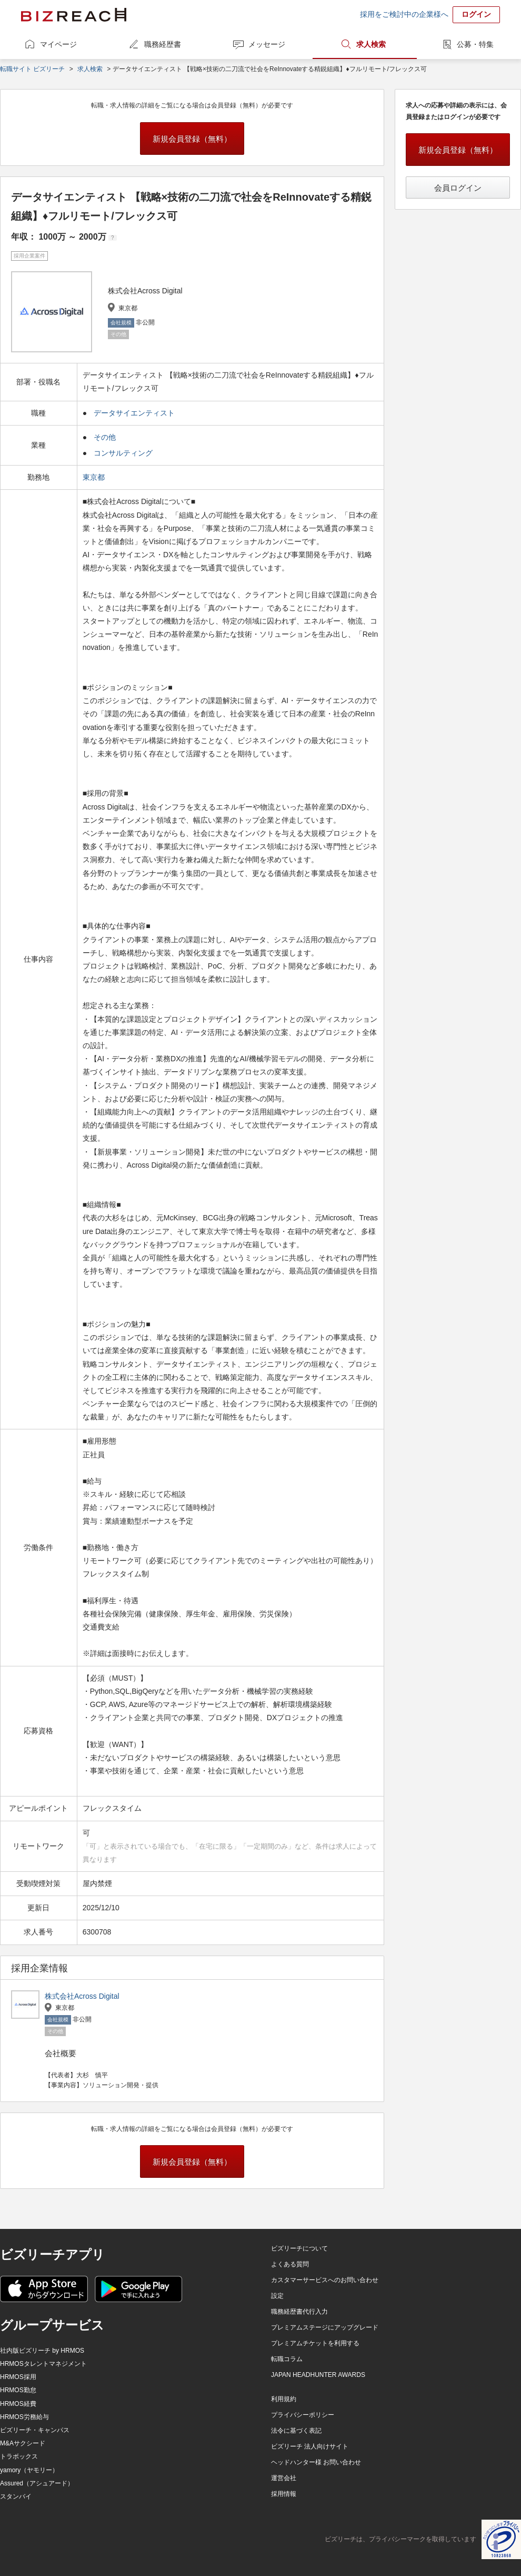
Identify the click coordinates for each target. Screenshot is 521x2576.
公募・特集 (475, 44)
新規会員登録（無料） (192, 138)
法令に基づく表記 (296, 2430)
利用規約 (283, 2399)
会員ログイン (458, 187)
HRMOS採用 (18, 2377)
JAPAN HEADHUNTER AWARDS (318, 2374)
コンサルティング (123, 453)
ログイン (476, 14)
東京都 (95, 477)
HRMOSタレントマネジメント (43, 2363)
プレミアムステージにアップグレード (324, 2327)
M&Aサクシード (22, 2443)
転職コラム (287, 2359)
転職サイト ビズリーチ (32, 69)
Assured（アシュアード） (37, 2483)
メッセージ (266, 44)
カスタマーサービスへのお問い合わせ (324, 2280)
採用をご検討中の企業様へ (404, 14)
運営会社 (283, 2478)
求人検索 (371, 44)
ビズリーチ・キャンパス (34, 2430)
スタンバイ (16, 2496)
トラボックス (19, 2456)
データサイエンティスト (134, 413)
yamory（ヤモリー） (29, 2470)
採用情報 (283, 2494)
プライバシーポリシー (302, 2415)
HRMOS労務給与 (24, 2417)
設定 (277, 2295)
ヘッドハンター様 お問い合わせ (316, 2462)
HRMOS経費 (18, 2403)
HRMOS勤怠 (18, 2390)
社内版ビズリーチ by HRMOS (42, 2350)
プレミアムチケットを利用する (315, 2343)
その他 (105, 437)
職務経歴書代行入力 (299, 2311)
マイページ (58, 44)
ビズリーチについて (299, 2248)
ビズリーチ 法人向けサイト (309, 2446)
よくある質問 (290, 2264)
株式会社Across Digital (82, 1996)
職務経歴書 (162, 44)
